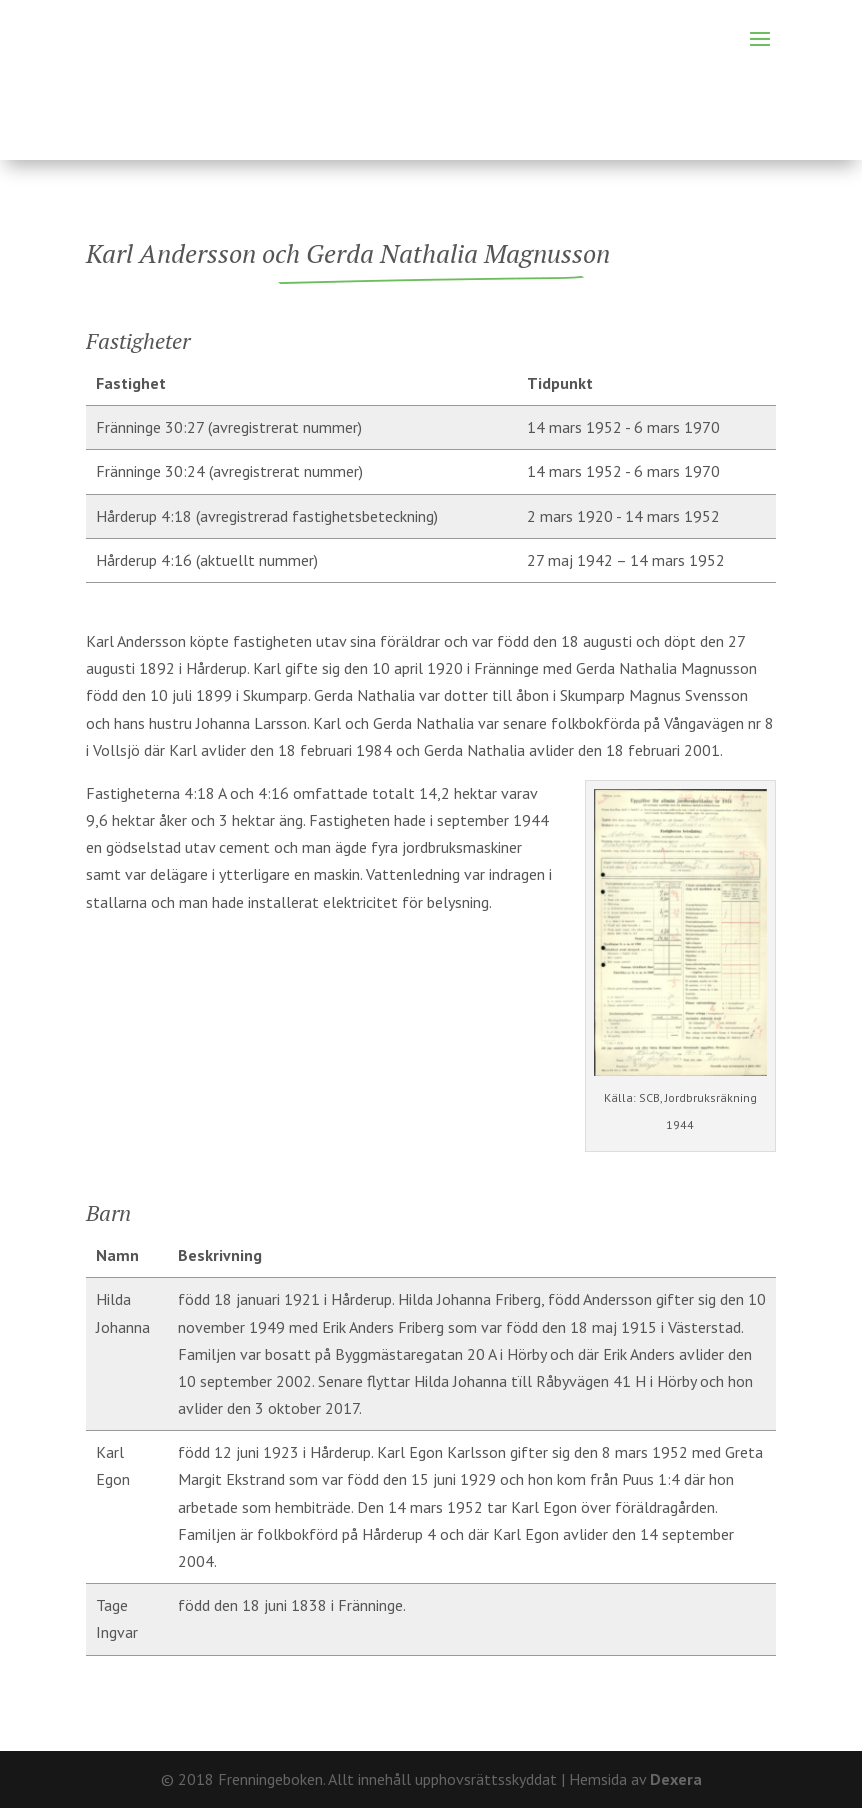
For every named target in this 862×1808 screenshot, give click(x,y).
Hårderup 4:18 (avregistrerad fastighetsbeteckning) (267, 516)
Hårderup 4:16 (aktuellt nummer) (207, 560)
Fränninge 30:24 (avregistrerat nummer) (229, 471)
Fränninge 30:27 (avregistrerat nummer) (229, 427)
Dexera (676, 1779)
